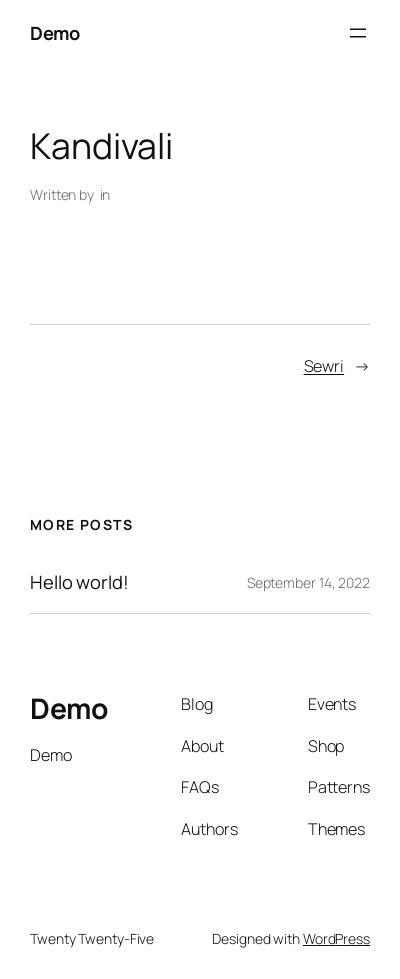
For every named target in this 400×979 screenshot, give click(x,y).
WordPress (336, 938)
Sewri (324, 366)
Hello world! (79, 582)
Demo (54, 32)
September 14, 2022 (308, 582)
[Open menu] (358, 33)
